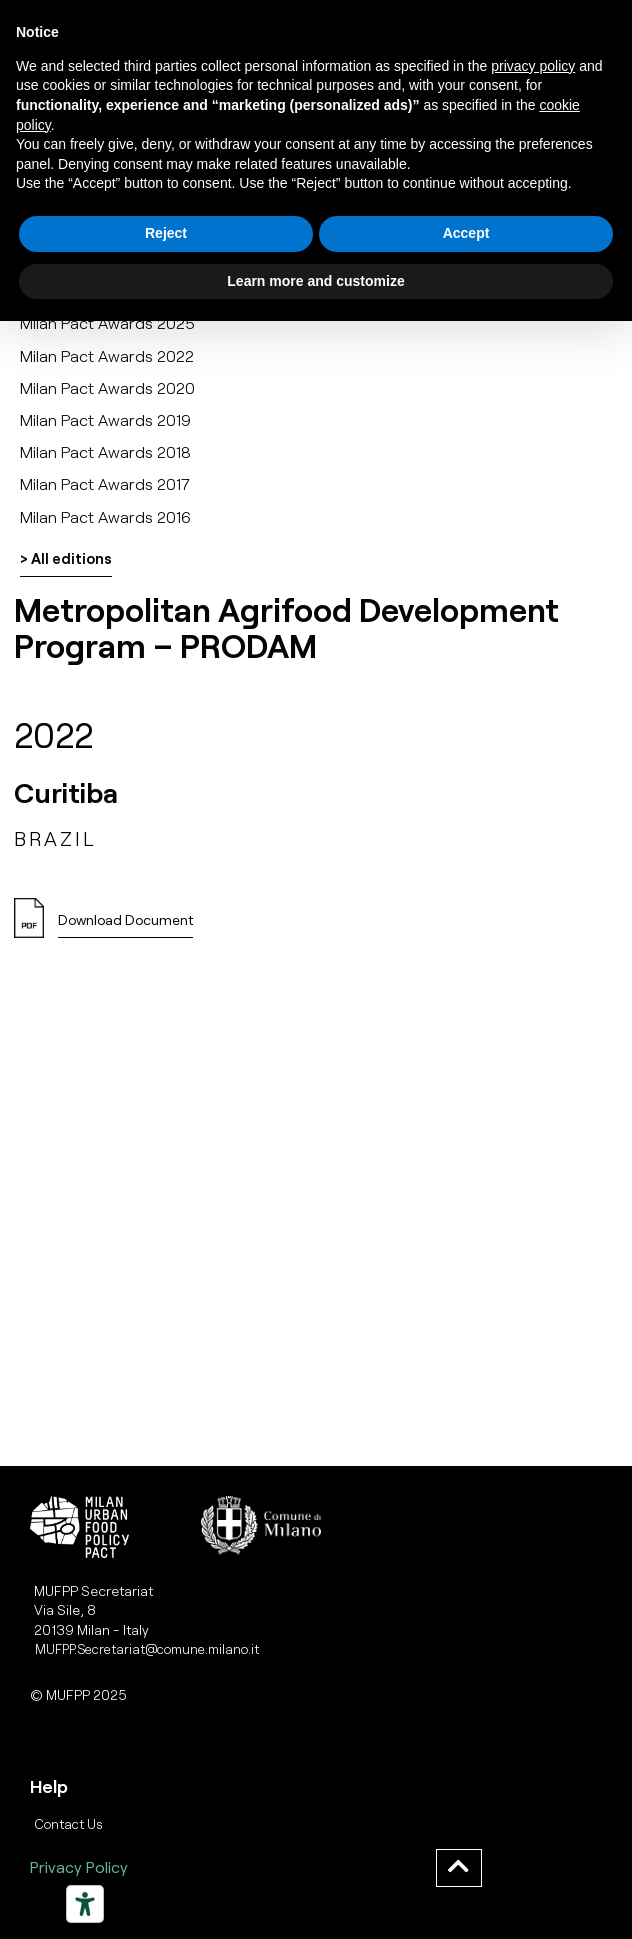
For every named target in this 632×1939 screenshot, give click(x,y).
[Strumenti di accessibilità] (85, 1904)
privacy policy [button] (533, 66)
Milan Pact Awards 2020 (107, 387)
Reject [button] (166, 233)
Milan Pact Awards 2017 (105, 483)
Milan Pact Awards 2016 (105, 516)
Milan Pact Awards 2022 (107, 355)
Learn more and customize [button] (315, 281)
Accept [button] (466, 233)
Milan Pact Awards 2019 (105, 419)
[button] (125, 925)
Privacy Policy (79, 1866)
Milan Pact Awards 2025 (107, 322)
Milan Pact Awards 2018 (105, 451)
